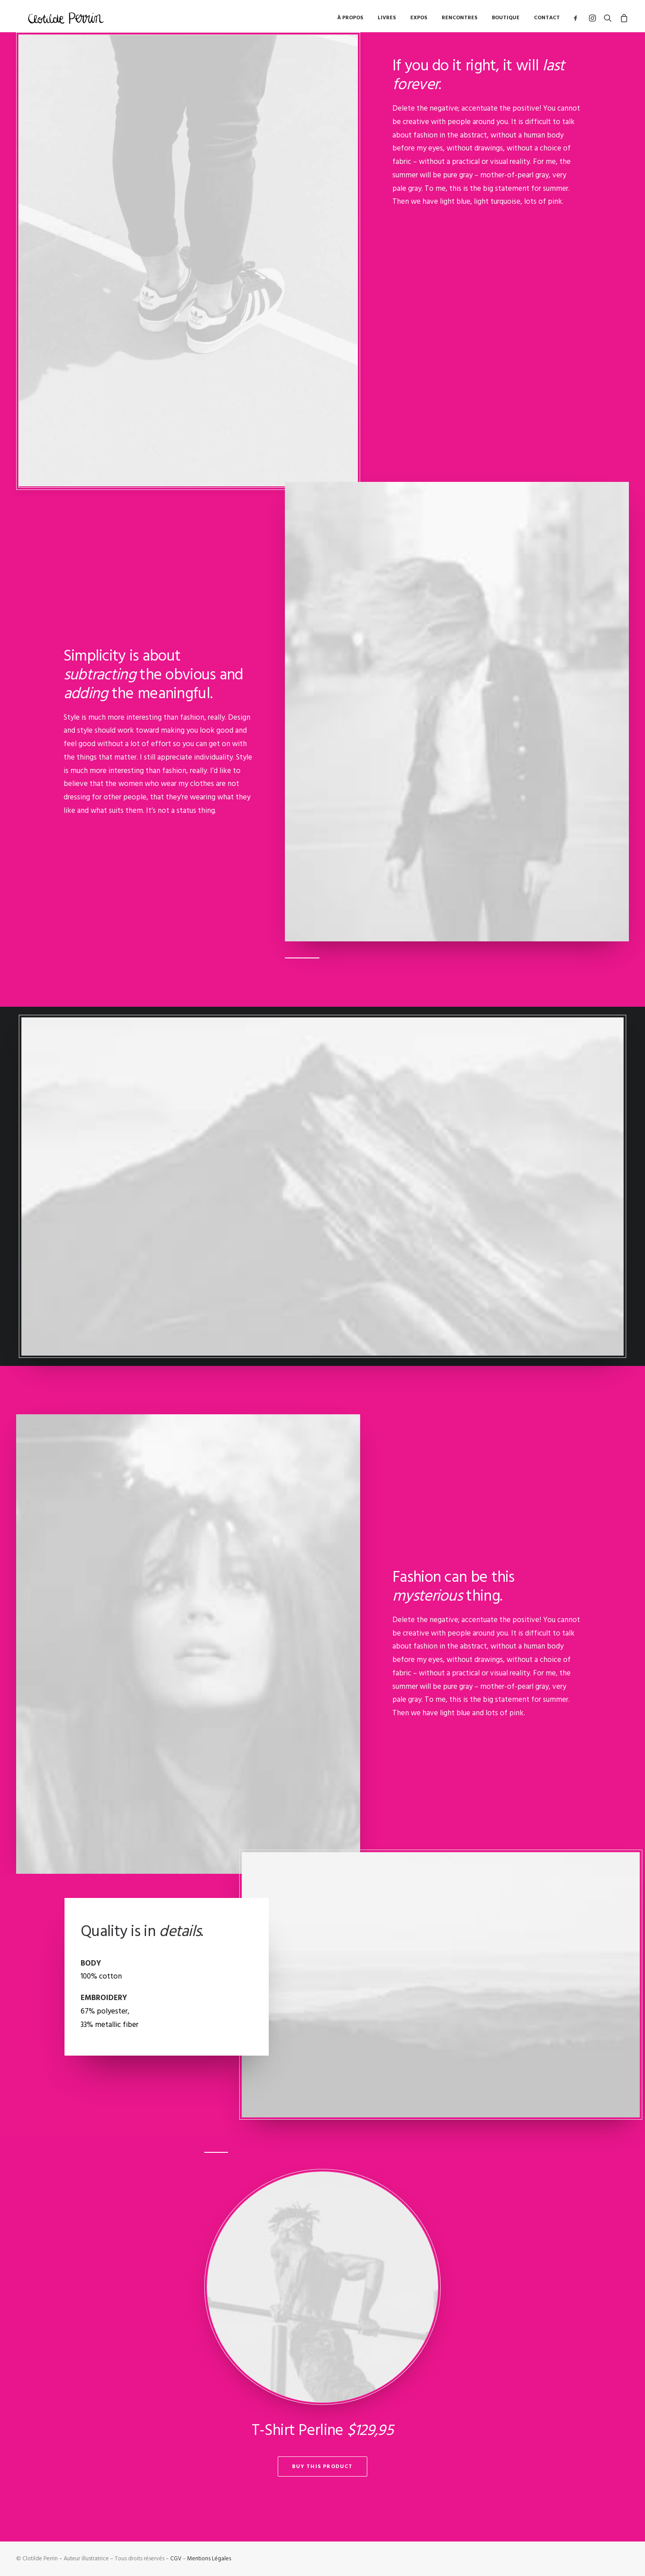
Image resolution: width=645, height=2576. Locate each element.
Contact (547, 20)
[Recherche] (608, 20)
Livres (387, 20)
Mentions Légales (209, 2559)
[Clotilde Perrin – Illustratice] (66, 20)
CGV (175, 2559)
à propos (350, 20)
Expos (418, 20)
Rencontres (459, 20)
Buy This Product (322, 2466)
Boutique (506, 20)
